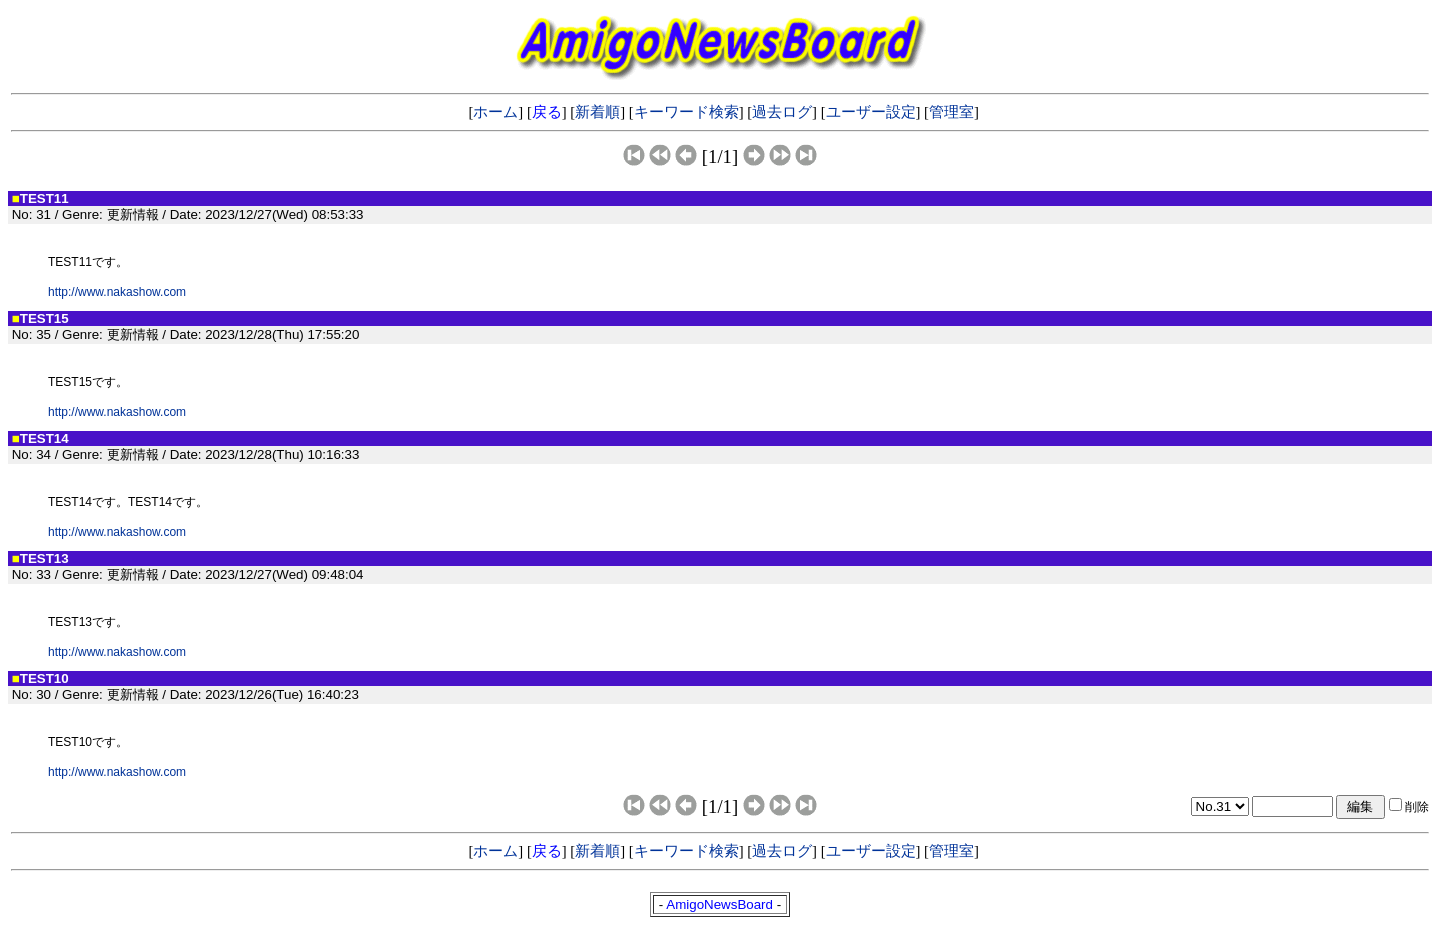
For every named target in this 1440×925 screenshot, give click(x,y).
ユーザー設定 (871, 112)
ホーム (495, 112)
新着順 (597, 112)
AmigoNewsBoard (719, 904)
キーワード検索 (686, 112)
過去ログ (782, 112)
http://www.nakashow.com (117, 292)
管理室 (951, 112)
